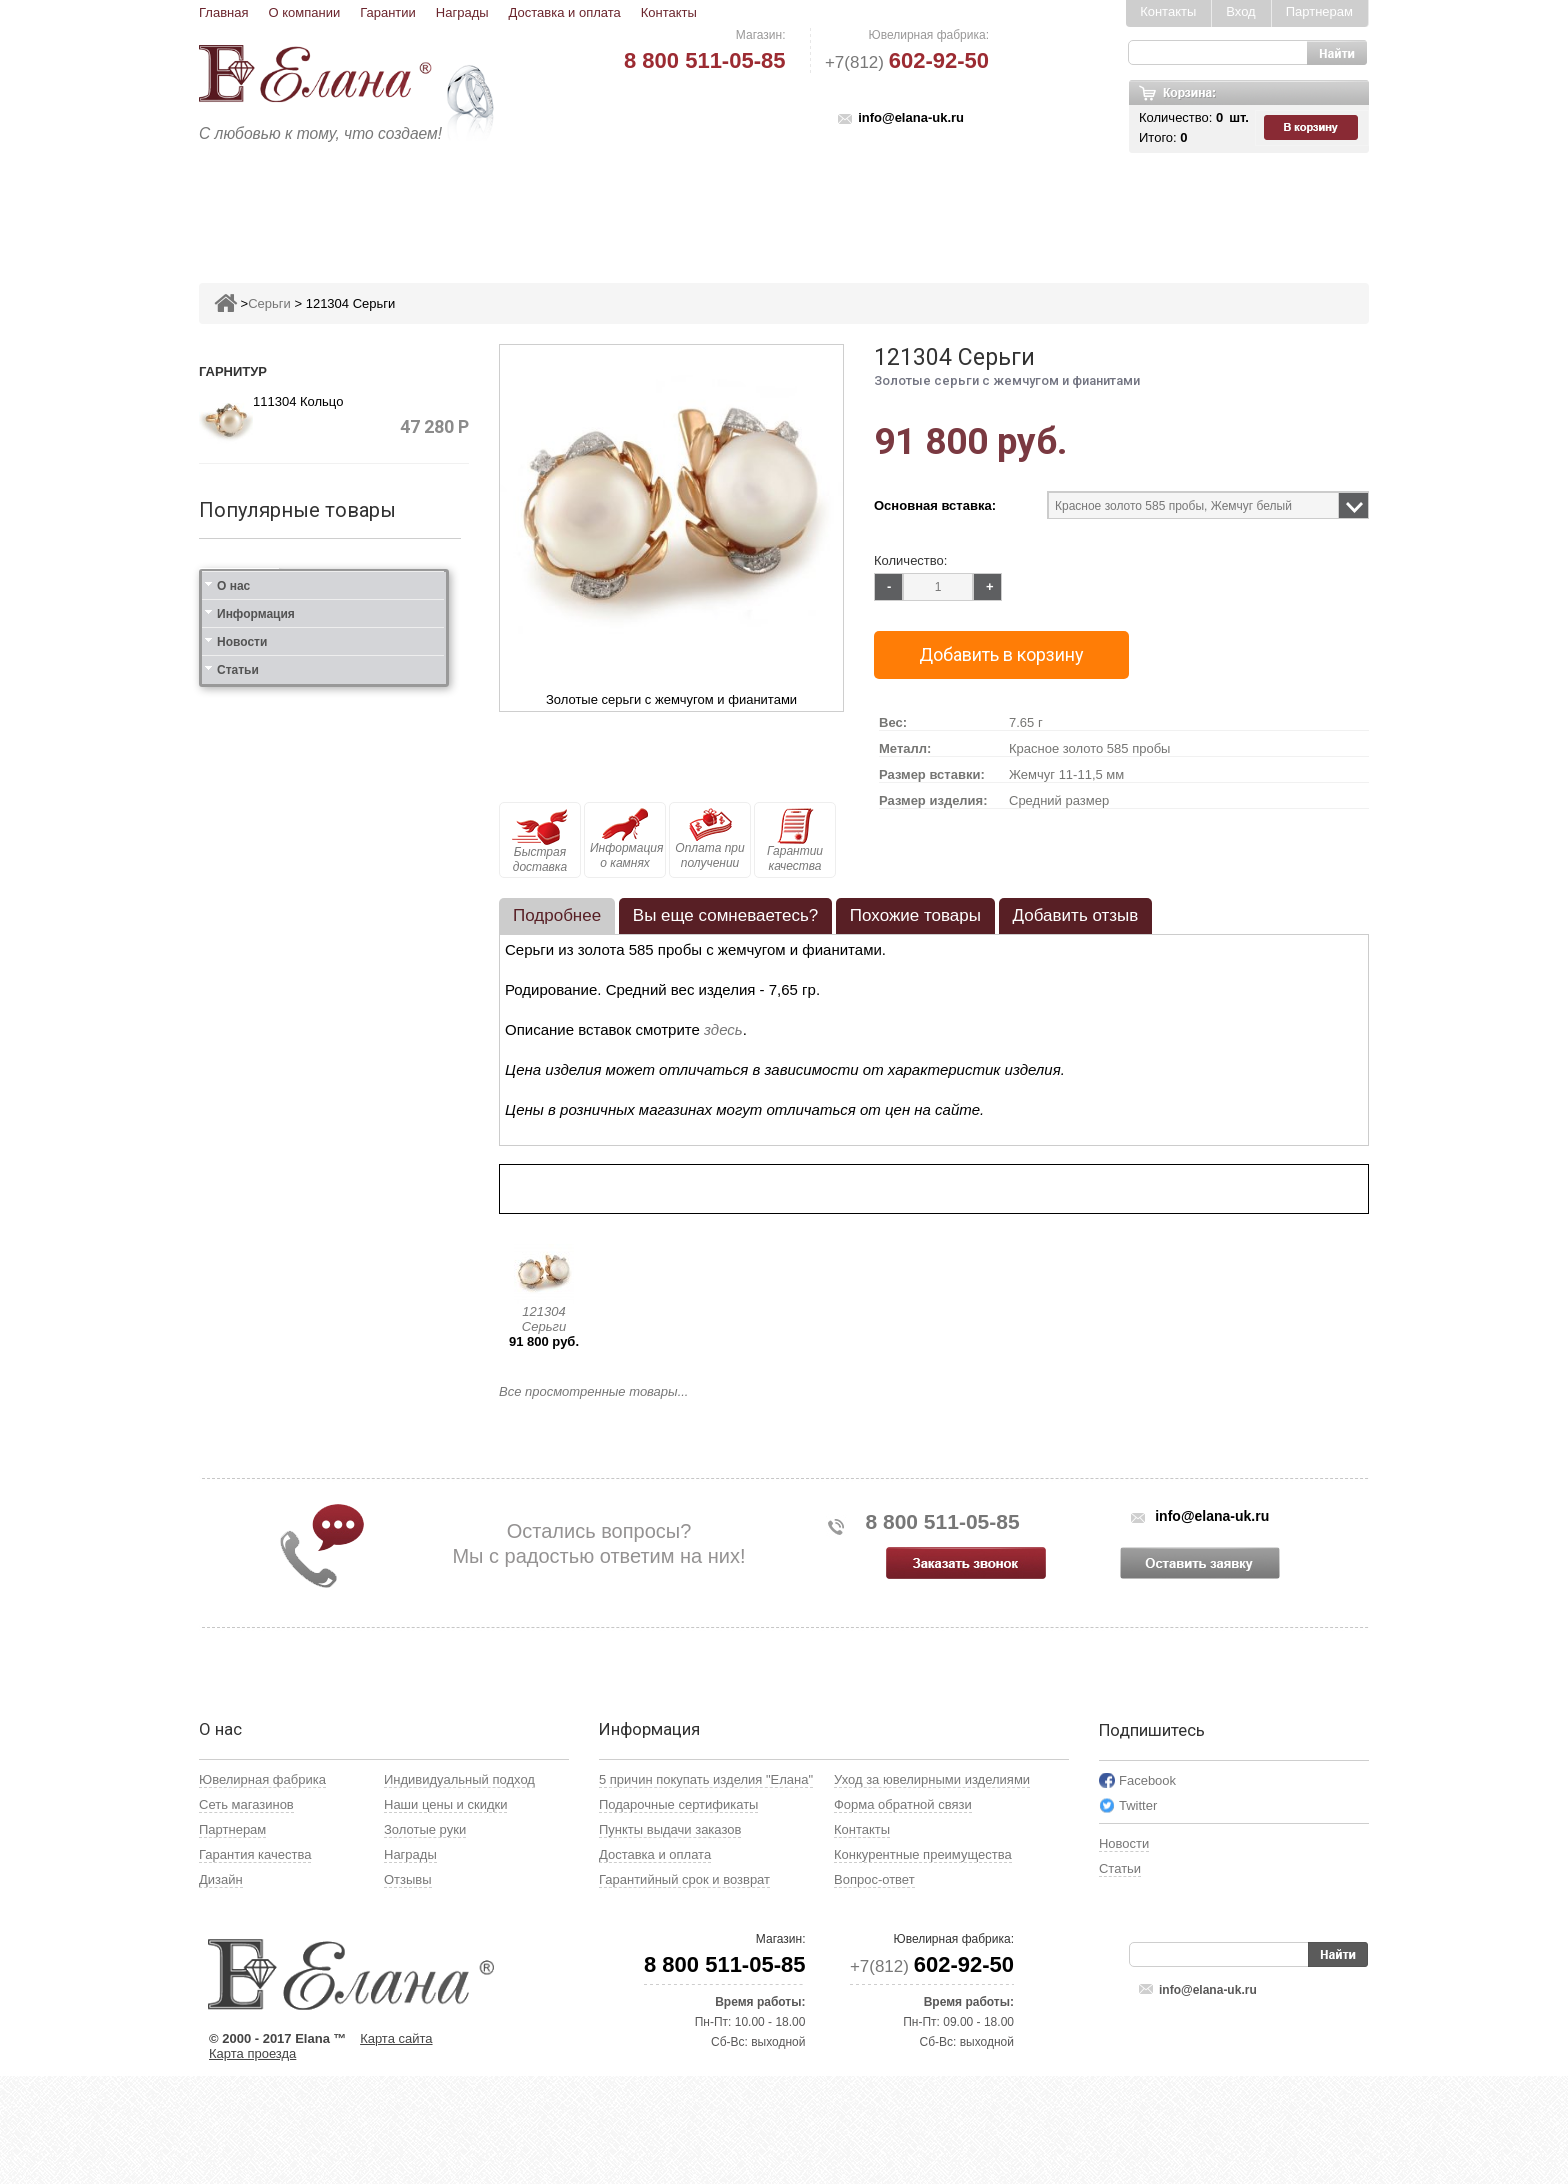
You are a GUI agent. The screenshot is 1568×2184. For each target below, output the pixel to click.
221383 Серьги (338, 819)
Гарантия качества (255, 1962)
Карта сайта (396, 2146)
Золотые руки (425, 1937)
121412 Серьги (338, 1307)
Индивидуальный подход (459, 1887)
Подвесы (631, 206)
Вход (1240, 11)
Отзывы (408, 1987)
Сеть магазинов (246, 1912)
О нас (233, 1446)
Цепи (1045, 206)
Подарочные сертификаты (678, 1912)
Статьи (238, 1530)
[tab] (557, 916)
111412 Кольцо (340, 1186)
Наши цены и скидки (445, 1912)
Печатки (881, 206)
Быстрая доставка (540, 841)
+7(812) (907, 62)
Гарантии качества (795, 840)
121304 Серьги (544, 1319)
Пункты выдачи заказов (670, 1937)
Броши (721, 206)
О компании (304, 12)
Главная (223, 12)
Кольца (457, 206)
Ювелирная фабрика (262, 1887)
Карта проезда (252, 2161)
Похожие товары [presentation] (915, 915)
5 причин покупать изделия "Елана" (706, 1887)
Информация (256, 1474)
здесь (723, 1029)
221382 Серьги (338, 698)
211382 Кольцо (340, 577)
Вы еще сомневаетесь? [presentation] (725, 915)
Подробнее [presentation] (557, 915)
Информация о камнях (626, 839)
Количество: (910, 560)
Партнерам (1319, 11)
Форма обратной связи (903, 1912)
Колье (798, 206)
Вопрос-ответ (874, 1987)
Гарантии (388, 12)
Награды (462, 12)
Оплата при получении (709, 839)
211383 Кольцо (340, 940)
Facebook (1147, 1888)
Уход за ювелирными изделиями (932, 1887)
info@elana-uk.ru (911, 117)
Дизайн (221, 1987)
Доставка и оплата (565, 12)
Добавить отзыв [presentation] (1076, 915)
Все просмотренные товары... (593, 1391)
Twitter (1138, 1913)
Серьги (541, 206)
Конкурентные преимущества (923, 1962)
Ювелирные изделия (317, 206)
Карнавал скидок (1161, 206)
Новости (242, 1502)
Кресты (970, 206)
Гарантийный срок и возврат (684, 1987)
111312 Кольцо (340, 1061)
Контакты (669, 12)
